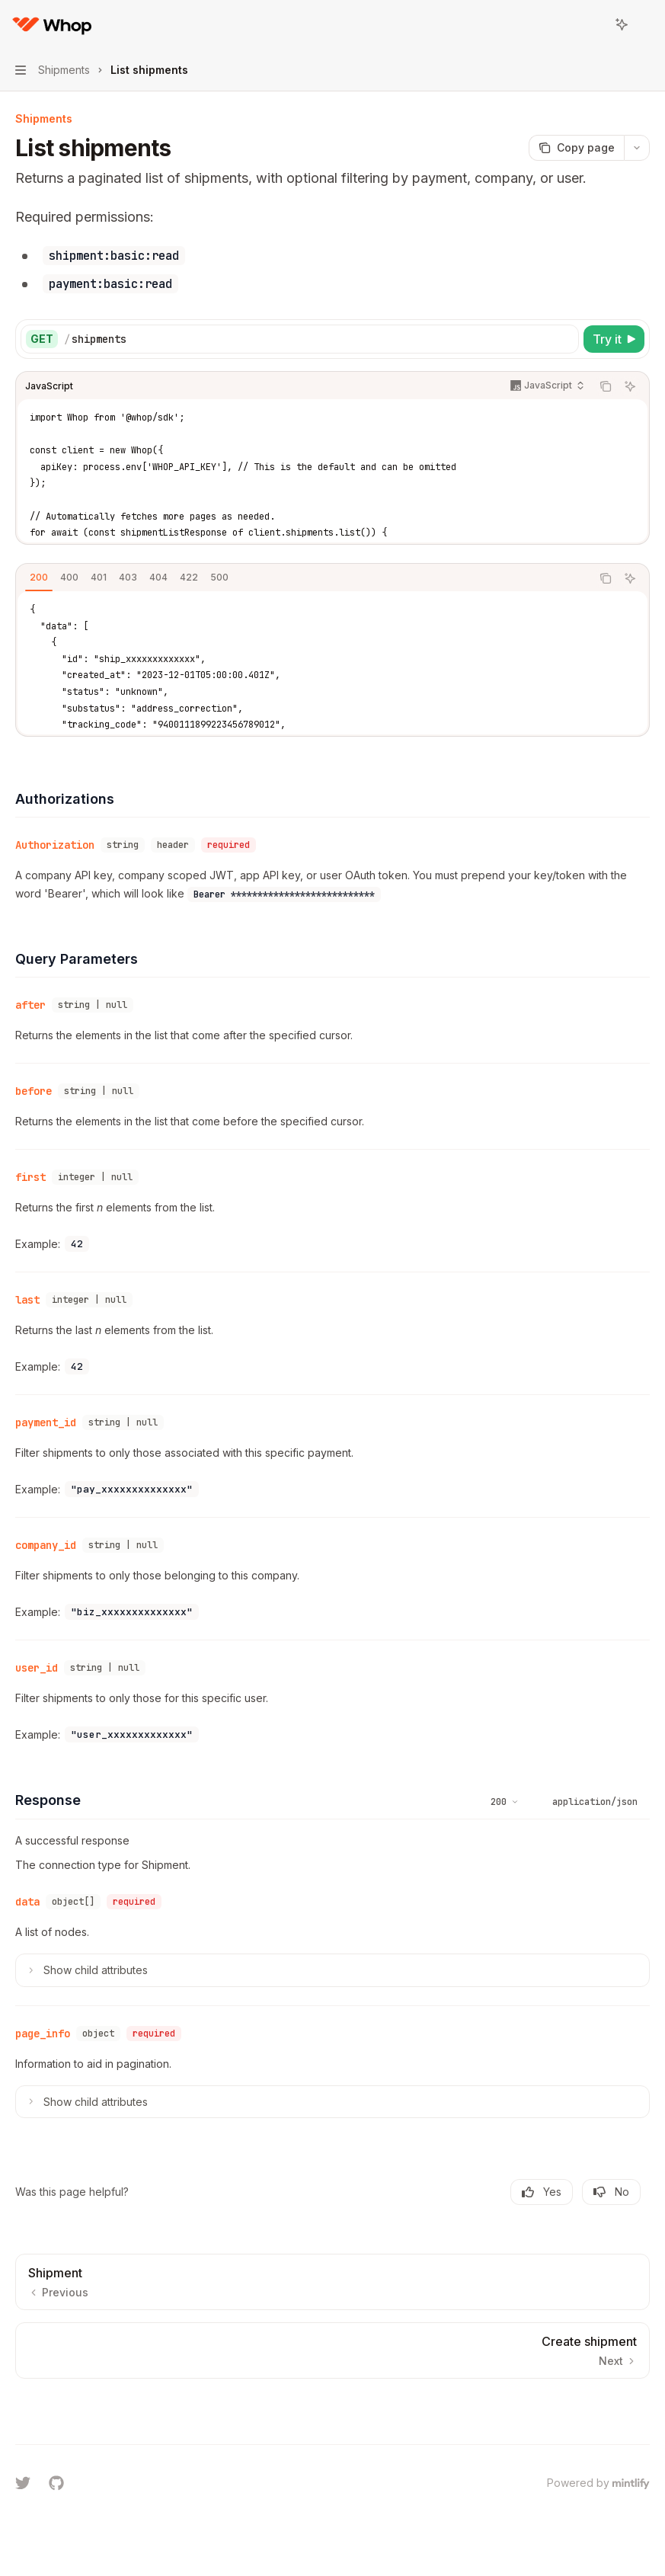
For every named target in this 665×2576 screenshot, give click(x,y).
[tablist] (304, 578)
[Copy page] (576, 148)
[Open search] (593, 24)
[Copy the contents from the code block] (605, 386)
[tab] (39, 577)
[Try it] (613, 339)
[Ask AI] (630, 386)
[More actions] (645, 24)
